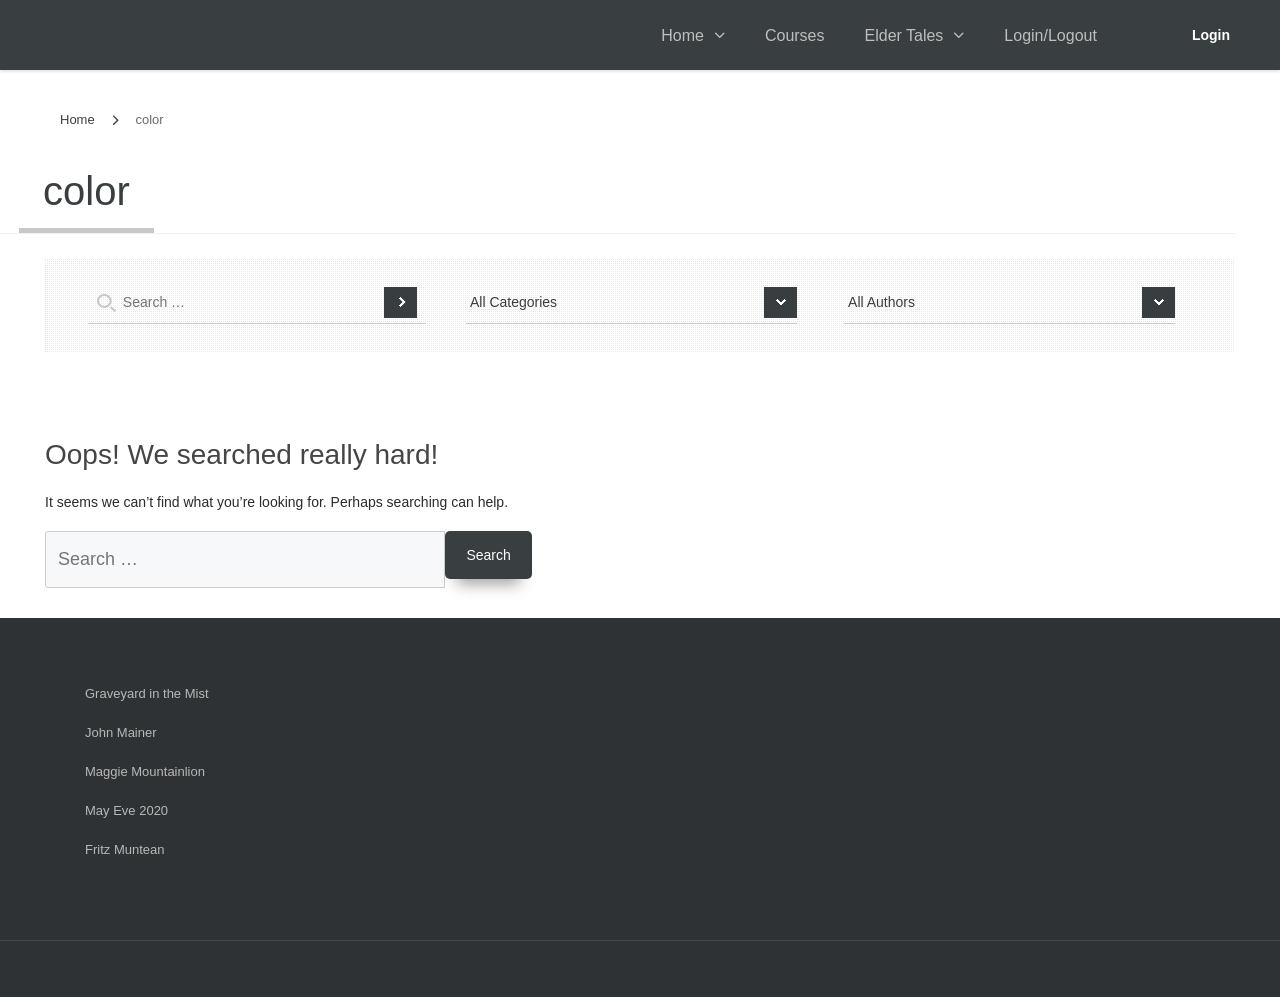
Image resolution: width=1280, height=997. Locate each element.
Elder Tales (904, 35)
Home (682, 35)
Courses (795, 35)
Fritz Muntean (124, 849)
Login (1211, 35)
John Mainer (121, 732)
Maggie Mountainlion (145, 771)
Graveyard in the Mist (147, 693)
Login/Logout (1050, 35)
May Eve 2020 (126, 810)
